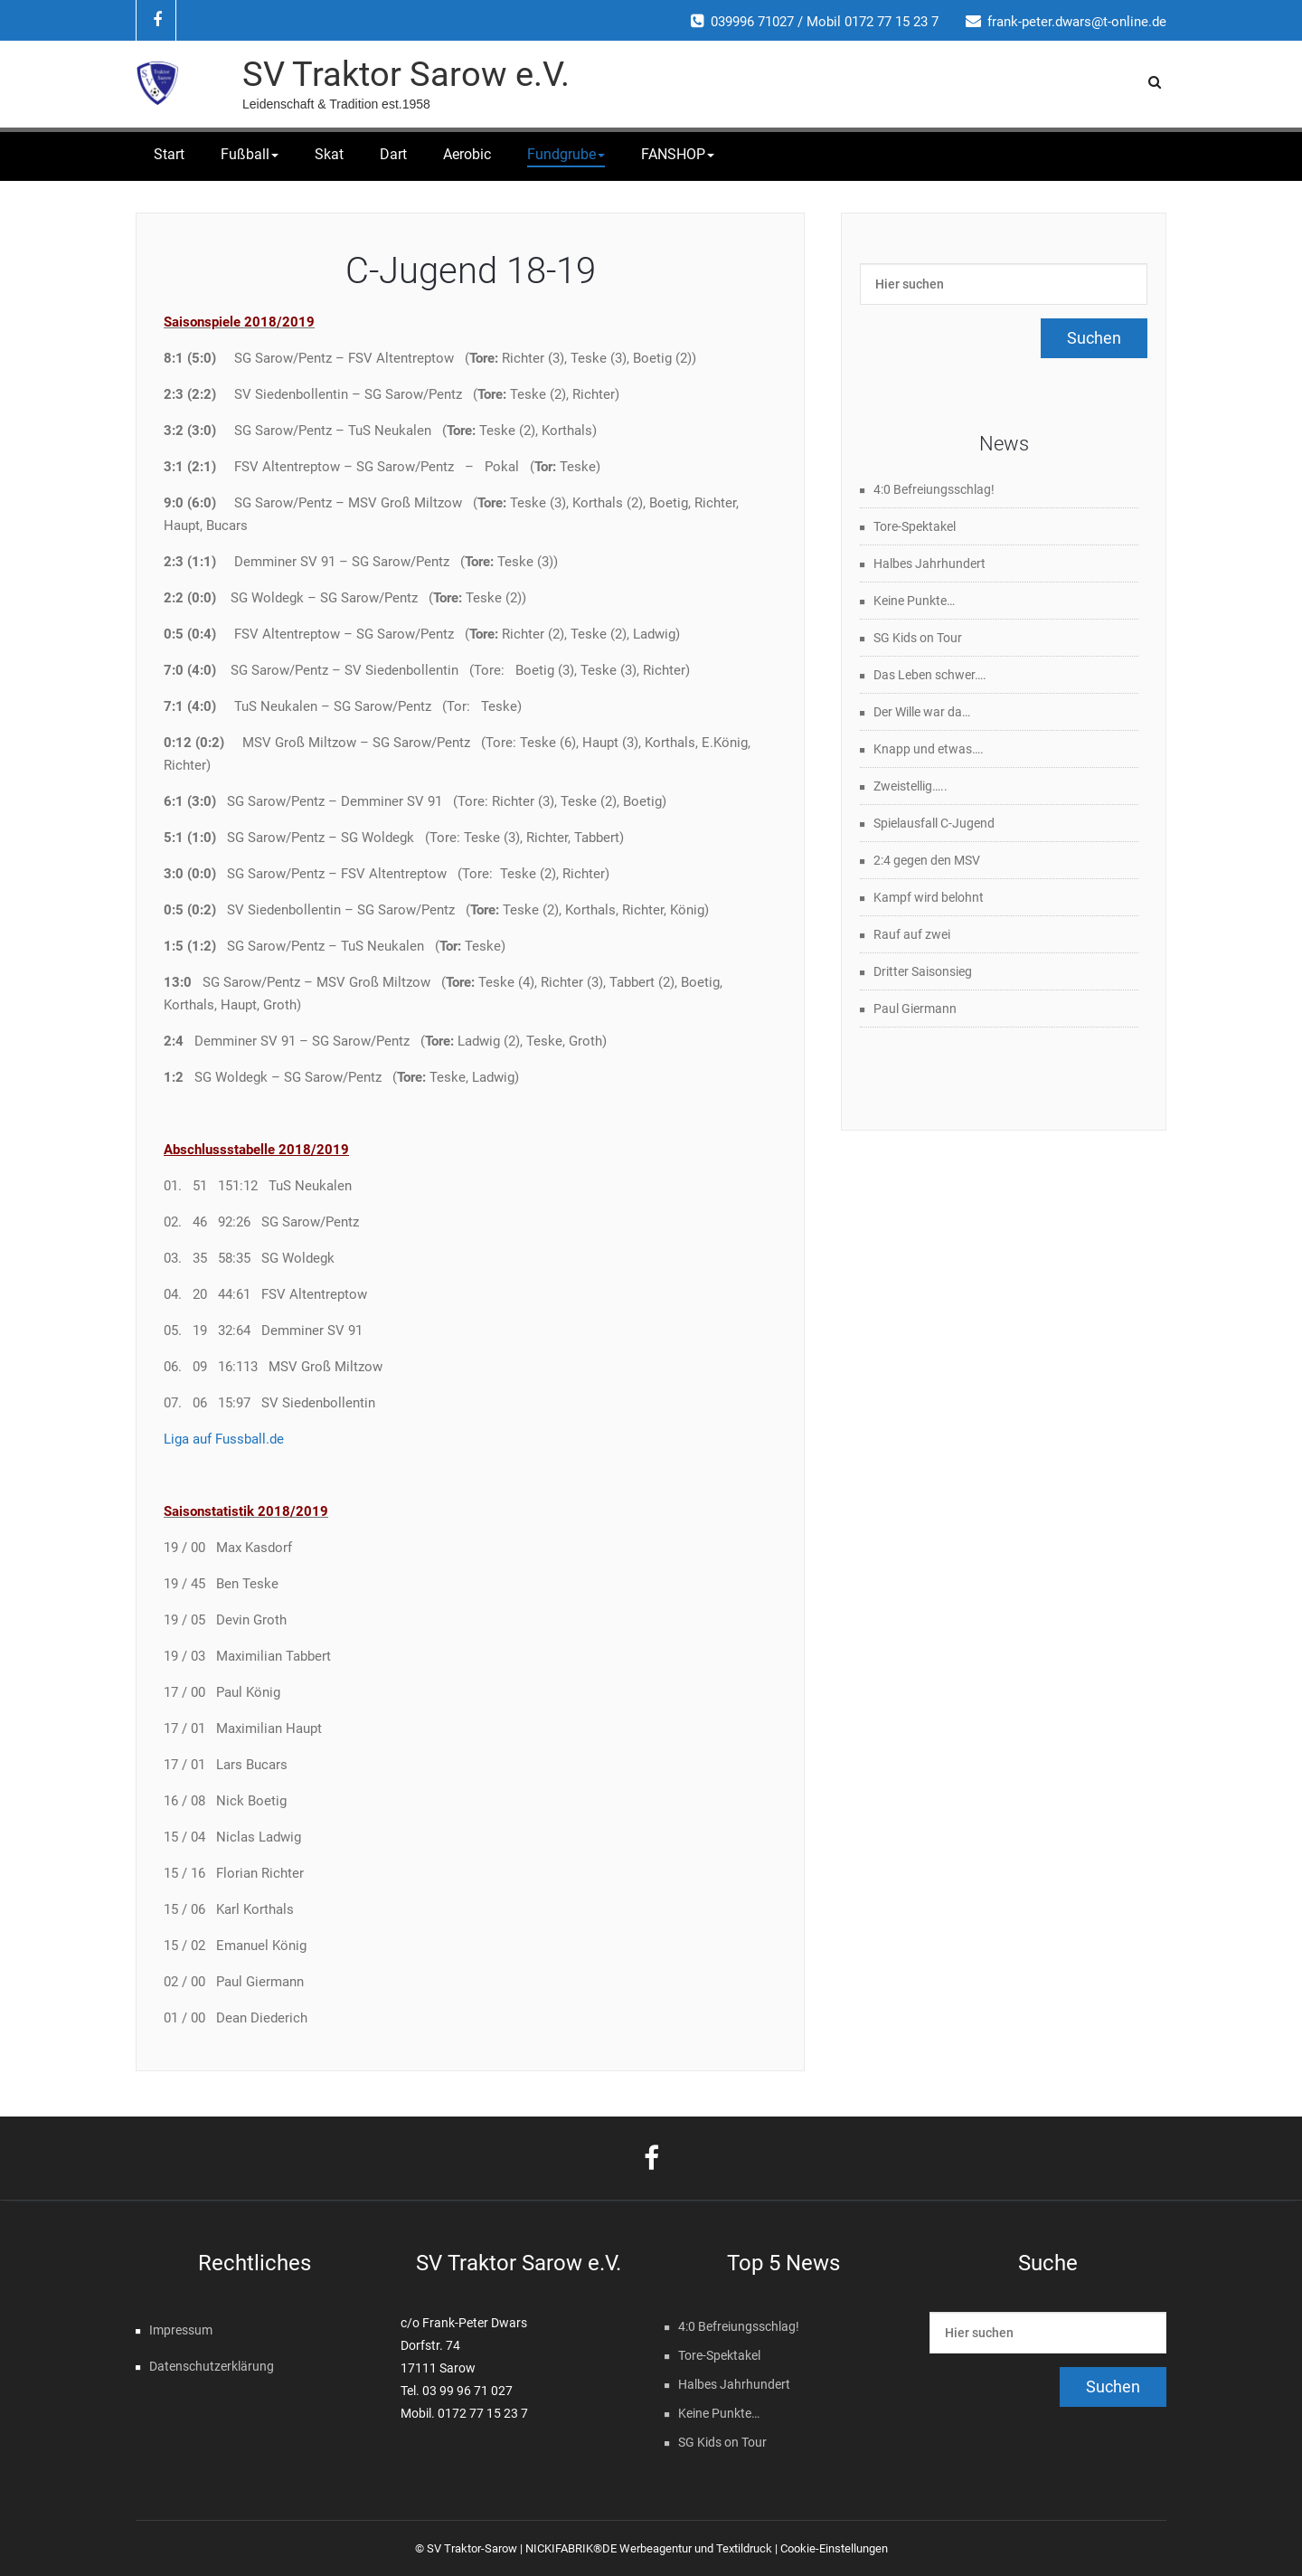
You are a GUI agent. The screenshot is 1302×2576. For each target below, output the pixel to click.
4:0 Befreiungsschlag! (934, 489)
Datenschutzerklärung (211, 2366)
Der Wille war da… (921, 712)
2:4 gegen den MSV (926, 860)
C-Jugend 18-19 (470, 271)
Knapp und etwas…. (928, 749)
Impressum (180, 2330)
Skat (329, 154)
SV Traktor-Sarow (472, 2548)
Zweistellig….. (910, 786)
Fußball (249, 154)
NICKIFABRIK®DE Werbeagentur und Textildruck (648, 2548)
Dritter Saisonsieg (922, 971)
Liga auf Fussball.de (224, 1439)
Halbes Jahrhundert (929, 563)
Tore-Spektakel (914, 526)
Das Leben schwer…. (929, 675)
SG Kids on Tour (917, 637)
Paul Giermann (915, 1008)
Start (169, 154)
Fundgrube (566, 154)
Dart (393, 154)
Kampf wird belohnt (928, 897)
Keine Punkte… (914, 600)
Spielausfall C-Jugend (934, 823)
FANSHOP (677, 154)
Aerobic (467, 154)
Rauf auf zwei (911, 934)
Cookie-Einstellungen (834, 2548)
